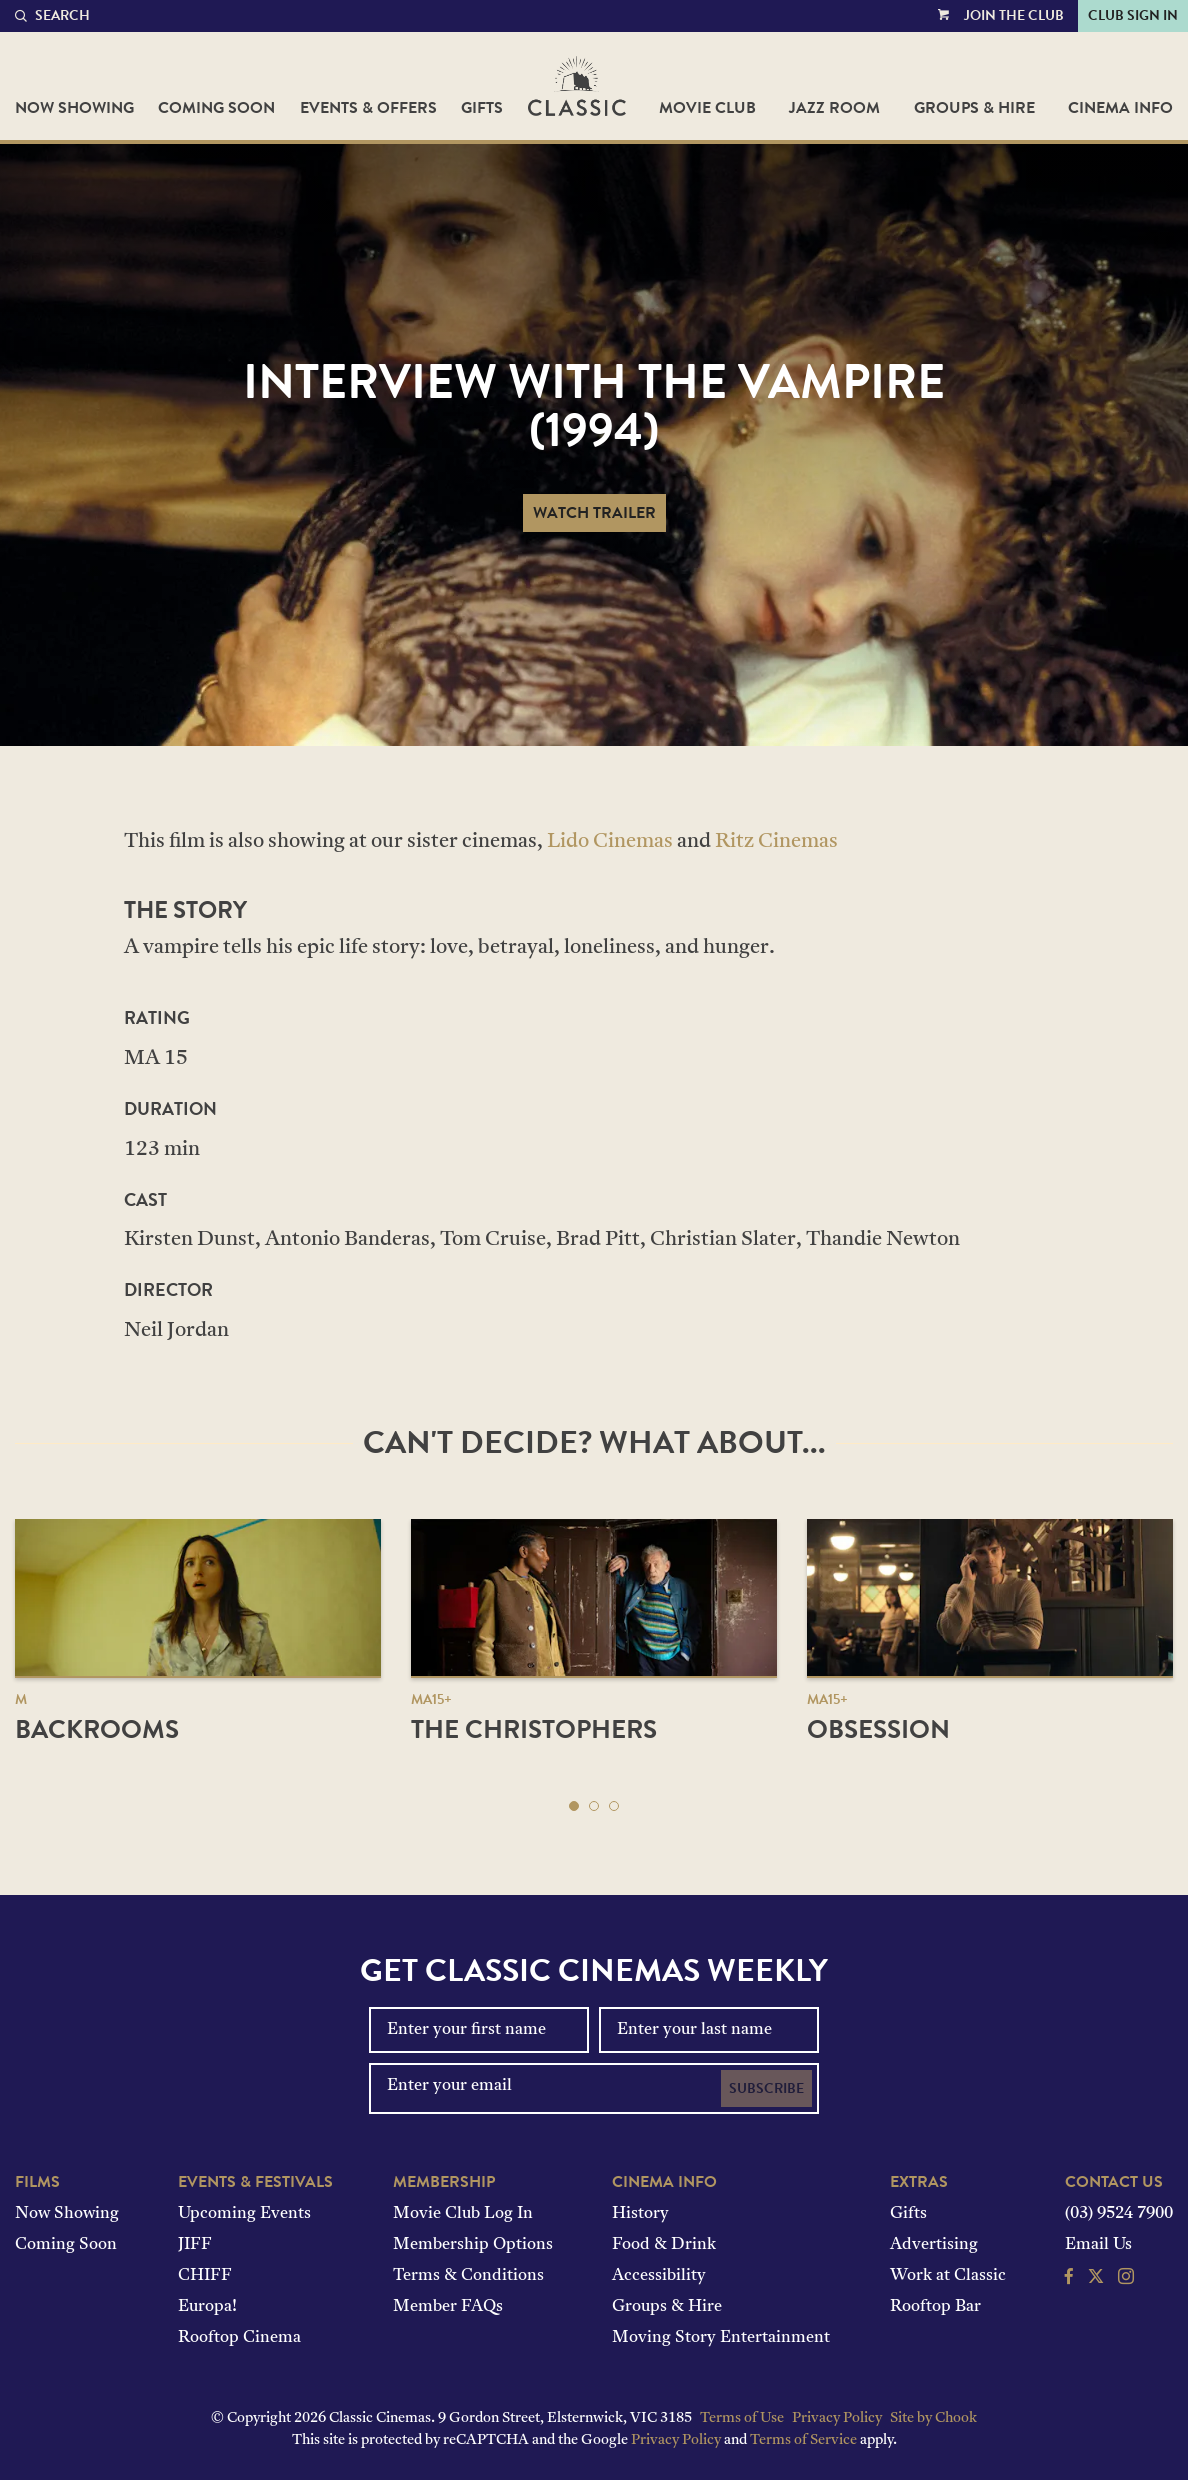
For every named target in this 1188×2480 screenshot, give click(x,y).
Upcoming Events (244, 2214)
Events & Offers (368, 108)
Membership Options (473, 2245)
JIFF (195, 2245)
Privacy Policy (837, 2418)
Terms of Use (742, 2418)
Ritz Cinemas (776, 842)
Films (37, 2182)
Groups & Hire (974, 108)
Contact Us (1114, 2182)
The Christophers (534, 1729)
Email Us (1098, 2245)
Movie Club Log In (463, 2214)
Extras (919, 2182)
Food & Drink (664, 2245)
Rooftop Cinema (239, 2338)
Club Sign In (1133, 15)
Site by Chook (933, 2418)
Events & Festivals (255, 2182)
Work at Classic (948, 2276)
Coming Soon (216, 108)
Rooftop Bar (935, 2307)
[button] (574, 1806)
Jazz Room (834, 108)
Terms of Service (803, 2440)
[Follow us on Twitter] (1096, 2279)
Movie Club (707, 108)
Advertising (934, 2245)
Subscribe (766, 2088)
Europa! (207, 2307)
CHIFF (205, 2276)
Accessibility (659, 2276)
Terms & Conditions (468, 2276)
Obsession (878, 1729)
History (640, 2214)
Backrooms (97, 1729)
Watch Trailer (594, 513)
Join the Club (1014, 15)
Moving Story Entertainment (721, 2338)
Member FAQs (448, 2307)
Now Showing (74, 108)
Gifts (482, 108)
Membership (444, 2182)
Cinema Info (1120, 108)
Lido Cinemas (610, 842)
